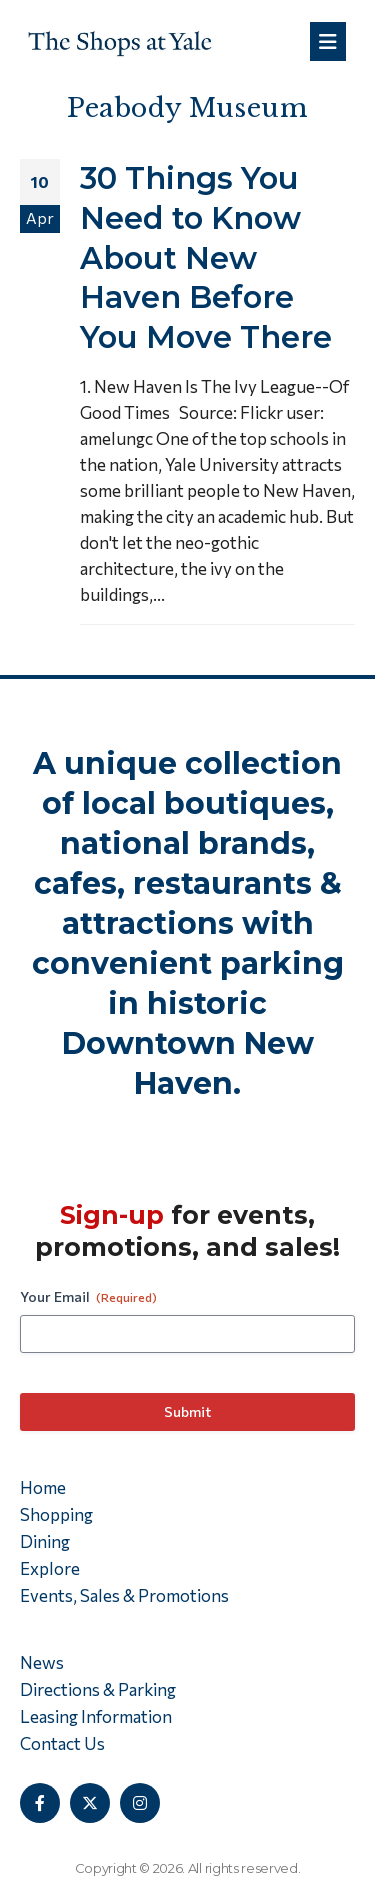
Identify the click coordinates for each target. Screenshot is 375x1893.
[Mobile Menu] (328, 41)
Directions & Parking (98, 1689)
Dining (45, 1541)
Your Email (88, 1297)
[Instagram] (140, 1803)
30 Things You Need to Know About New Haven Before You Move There (206, 257)
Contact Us (62, 1743)
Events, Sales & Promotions (124, 1595)
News (42, 1662)
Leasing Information (96, 1716)
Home (43, 1487)
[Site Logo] (120, 41)
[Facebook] (40, 1803)
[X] (90, 1803)
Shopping (56, 1514)
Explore (50, 1568)
